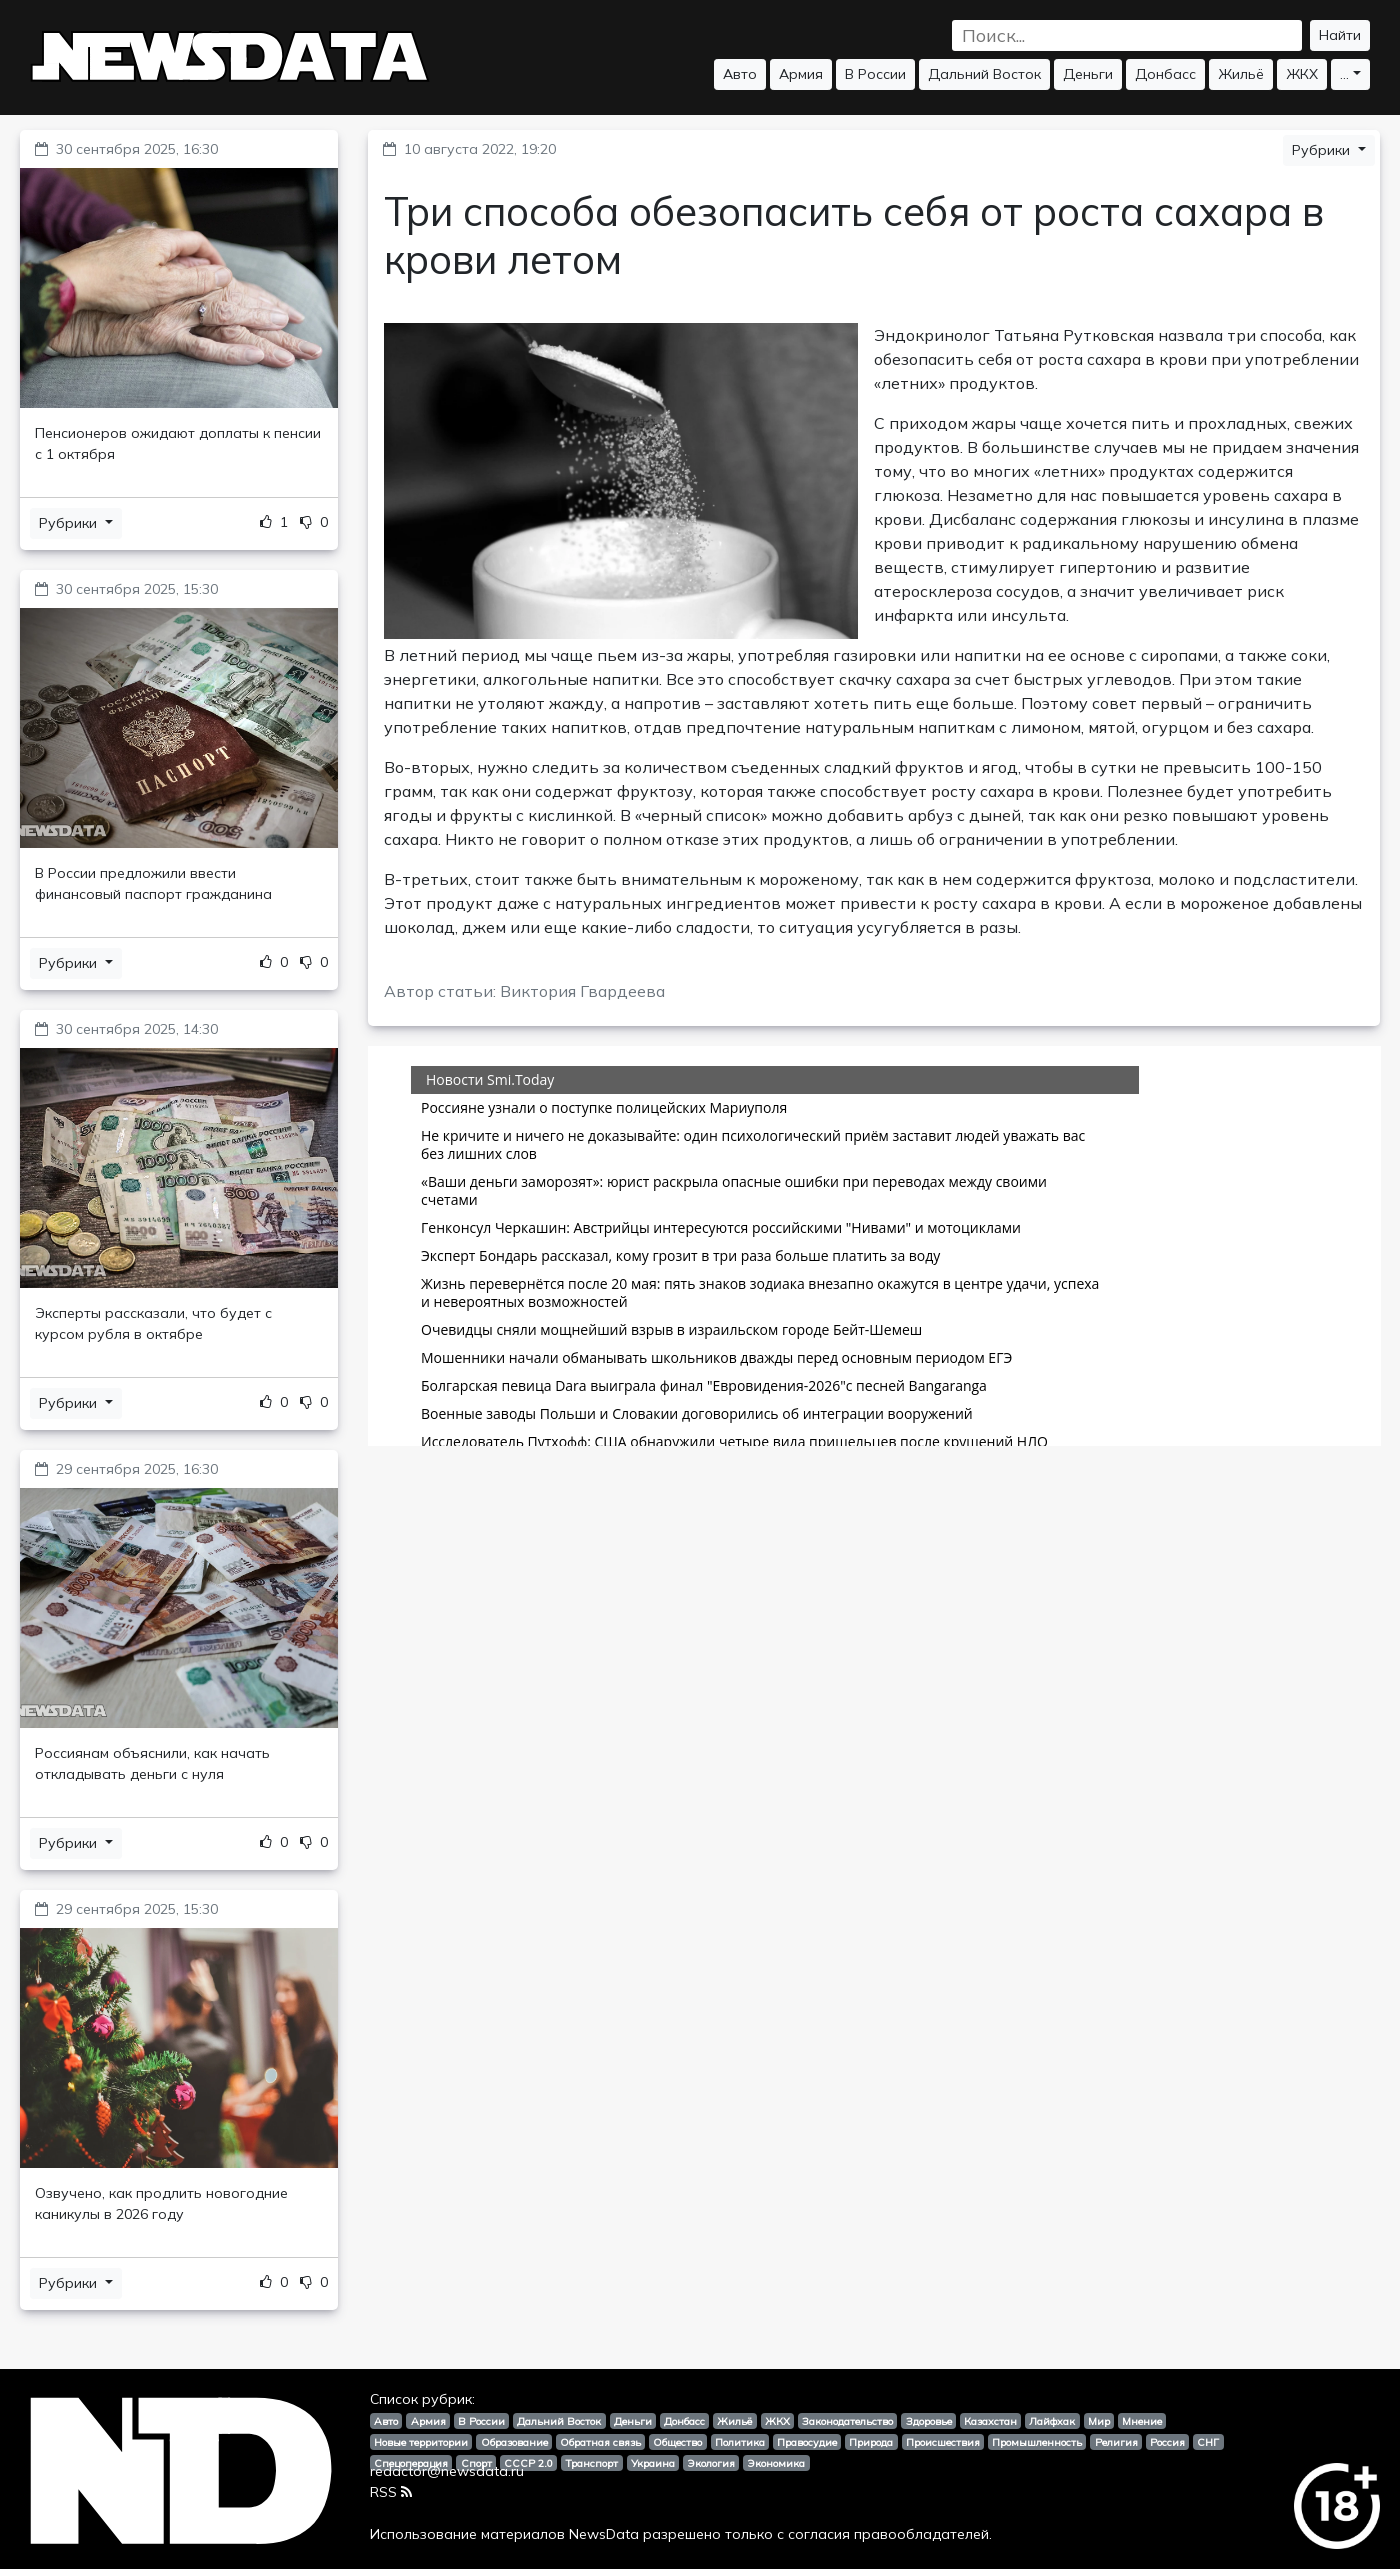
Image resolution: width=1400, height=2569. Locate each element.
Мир (1099, 2421)
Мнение (1142, 2421)
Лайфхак (1052, 2421)
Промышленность (1037, 2442)
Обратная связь (600, 2442)
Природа (871, 2442)
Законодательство (847, 2421)
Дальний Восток (984, 74)
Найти (1340, 35)
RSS (391, 2492)
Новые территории (421, 2442)
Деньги (1088, 74)
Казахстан (990, 2421)
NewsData (604, 2534)
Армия (801, 74)
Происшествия (943, 2442)
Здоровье (929, 2421)
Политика (740, 2442)
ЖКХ (1302, 74)
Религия (1116, 2442)
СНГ (1208, 2442)
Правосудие (807, 2442)
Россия (1167, 2442)
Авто (740, 74)
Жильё (1241, 74)
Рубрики (70, 523)
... (1344, 74)
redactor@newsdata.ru (447, 2471)
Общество (677, 2442)
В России (875, 74)
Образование (514, 2442)
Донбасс (1165, 74)
